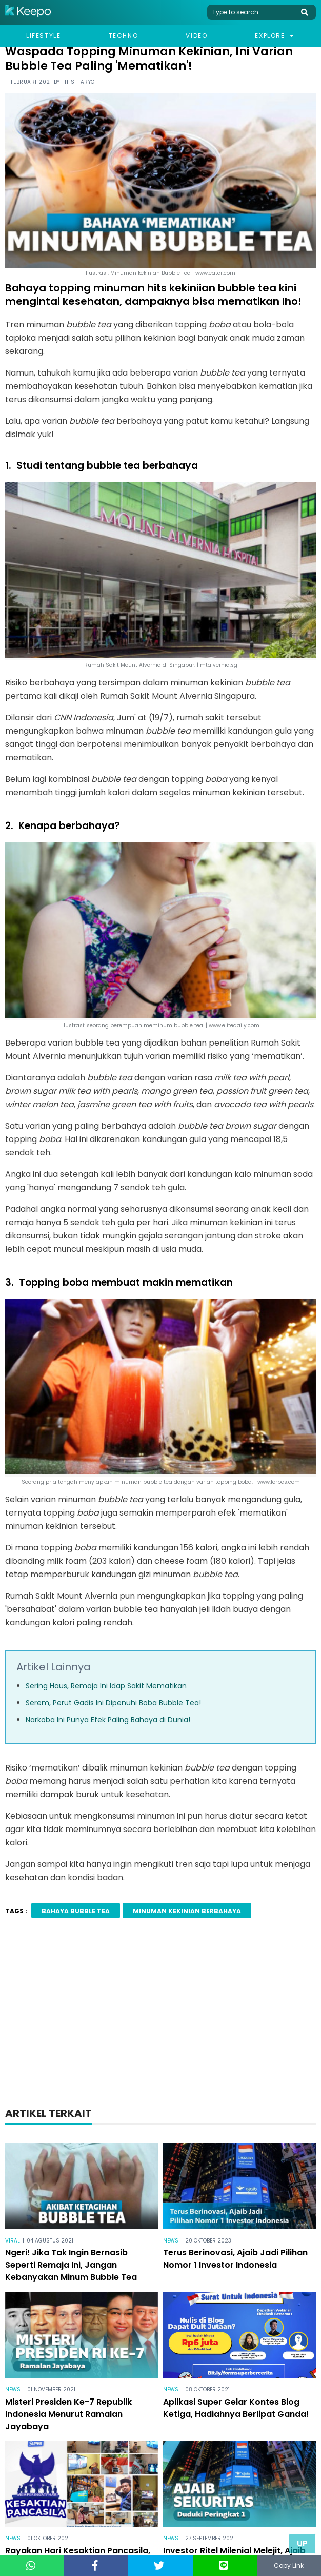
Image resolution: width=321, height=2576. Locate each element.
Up (302, 2543)
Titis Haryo (78, 82)
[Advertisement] (160, 2016)
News (170, 2241)
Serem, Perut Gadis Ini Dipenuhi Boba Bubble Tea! (113, 1703)
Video (196, 35)
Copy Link (289, 2565)
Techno (123, 35)
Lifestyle (43, 35)
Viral (12, 2241)
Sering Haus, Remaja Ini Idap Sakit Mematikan (106, 1686)
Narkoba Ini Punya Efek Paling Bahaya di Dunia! (108, 1720)
